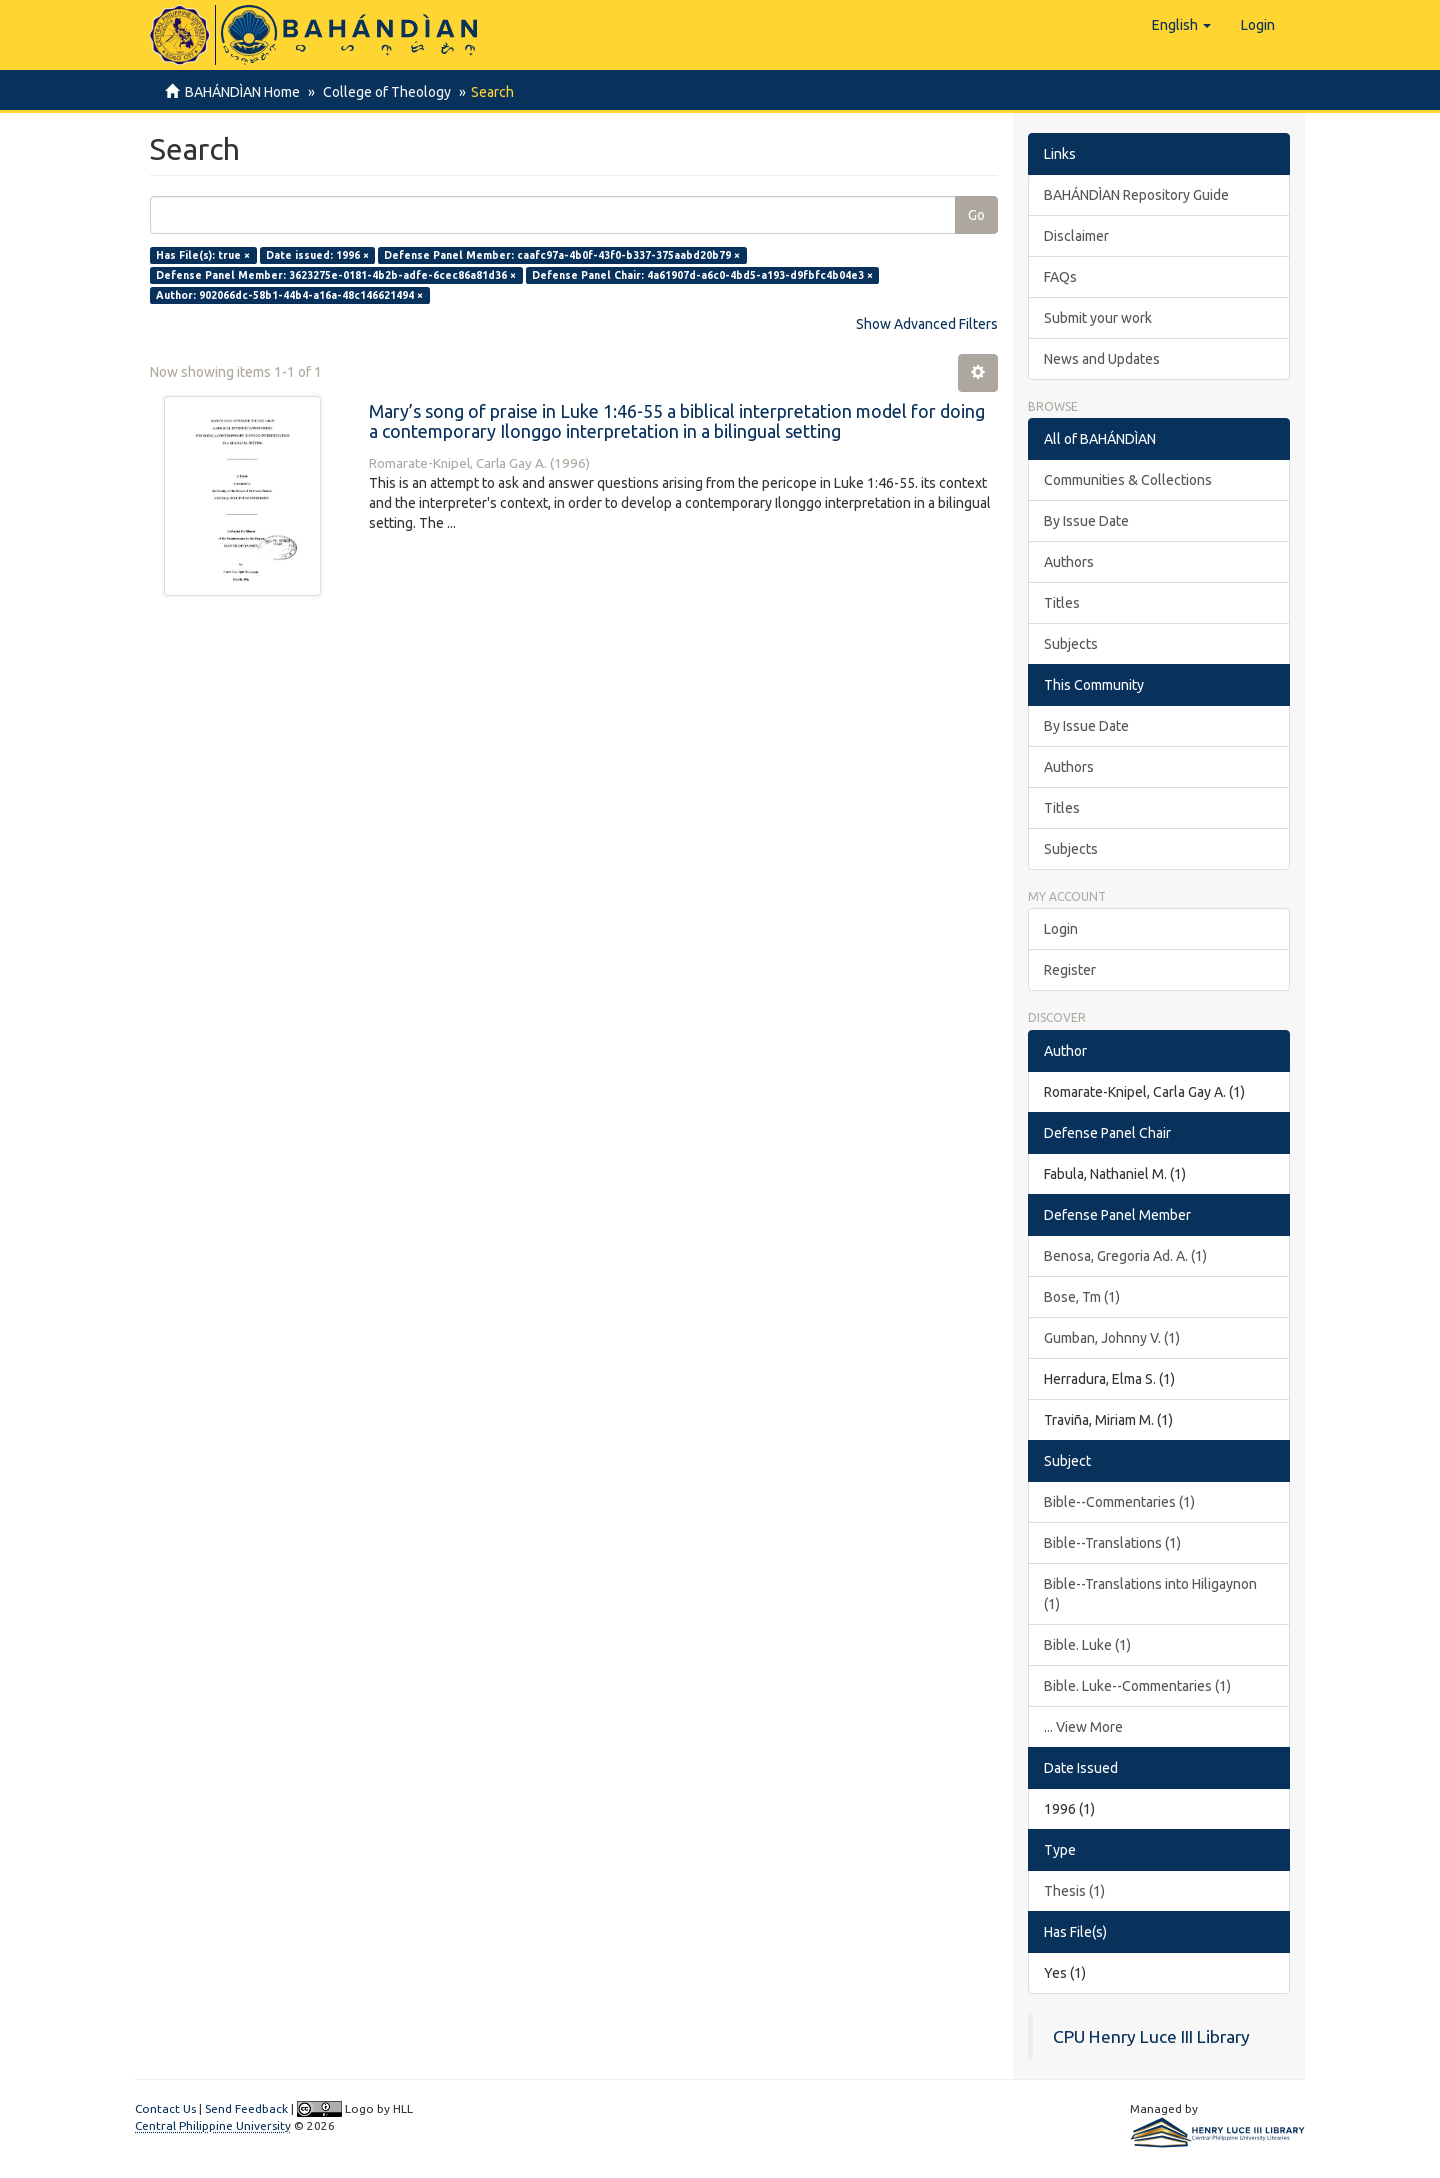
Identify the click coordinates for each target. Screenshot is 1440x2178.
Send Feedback (246, 2108)
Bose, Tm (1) (1082, 1297)
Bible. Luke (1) (1087, 1645)
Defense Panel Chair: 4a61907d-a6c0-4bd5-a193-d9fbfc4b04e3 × (702, 275)
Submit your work (1098, 318)
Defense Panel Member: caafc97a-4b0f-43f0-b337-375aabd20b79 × (562, 255)
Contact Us (165, 2108)
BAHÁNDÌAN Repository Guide (1136, 195)
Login (1061, 929)
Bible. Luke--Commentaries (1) (1137, 1686)
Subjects (1071, 644)
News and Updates (1102, 359)
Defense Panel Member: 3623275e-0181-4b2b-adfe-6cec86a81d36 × (336, 275)
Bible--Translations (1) (1112, 1543)
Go (976, 215)
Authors (1069, 562)
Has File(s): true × (203, 255)
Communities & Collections (1128, 480)
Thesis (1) (1074, 1891)
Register (1070, 970)
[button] (1181, 25)
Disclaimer (1076, 236)
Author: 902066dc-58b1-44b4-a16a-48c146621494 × (289, 295)
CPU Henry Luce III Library (1151, 2036)
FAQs (1060, 277)
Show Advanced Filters (927, 324)
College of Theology (384, 92)
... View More (1083, 1727)
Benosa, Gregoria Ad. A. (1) (1125, 1256)
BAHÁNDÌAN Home (242, 92)
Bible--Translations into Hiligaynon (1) (1150, 1594)
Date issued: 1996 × (317, 255)
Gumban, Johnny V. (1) (1112, 1338)
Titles (1062, 603)
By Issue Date (1086, 521)
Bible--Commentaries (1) (1119, 1502)
